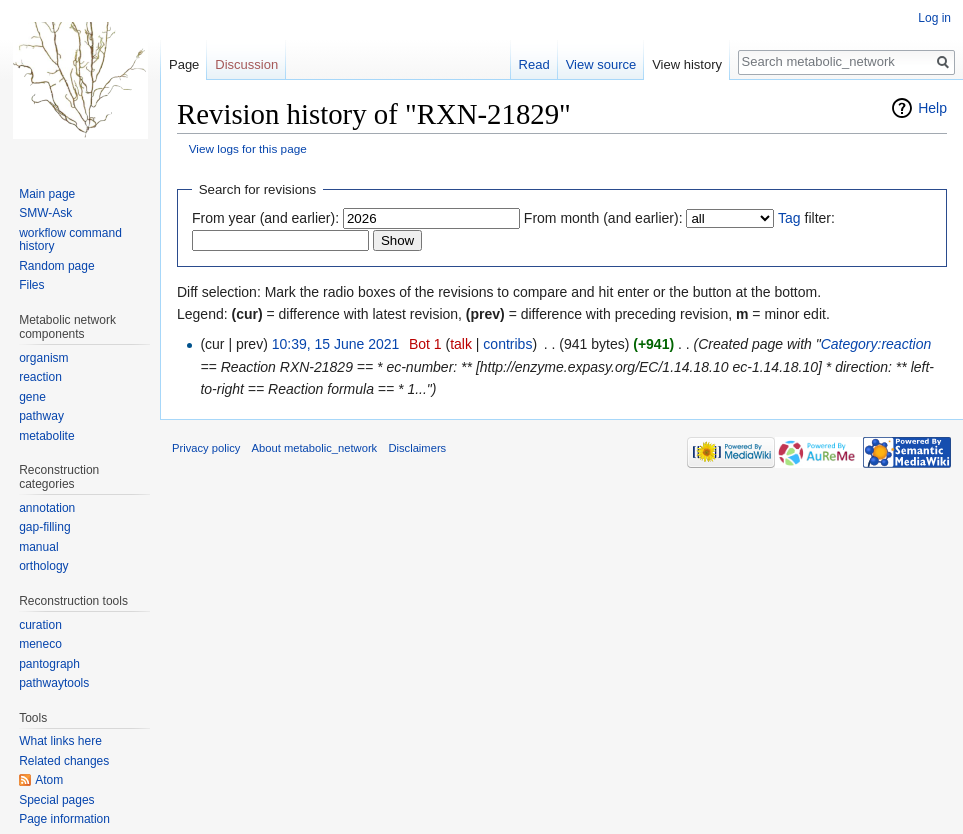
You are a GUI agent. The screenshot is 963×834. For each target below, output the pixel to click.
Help (932, 108)
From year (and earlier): (265, 218)
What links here (60, 741)
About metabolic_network (315, 448)
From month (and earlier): (603, 218)
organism (43, 358)
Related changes (64, 761)
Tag (789, 218)
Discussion (246, 64)
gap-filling (44, 527)
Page (184, 64)
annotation (47, 508)
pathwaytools (54, 683)
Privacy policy (206, 448)
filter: (806, 218)
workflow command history (70, 240)
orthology (43, 566)
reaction (40, 377)
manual (38, 547)
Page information (64, 819)
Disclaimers (417, 448)
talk (461, 344)
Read (534, 64)
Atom (49, 780)
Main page (47, 194)
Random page (56, 266)
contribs (507, 344)
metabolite (46, 436)
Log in (934, 18)
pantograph (49, 664)
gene (32, 397)
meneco (40, 644)
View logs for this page (248, 148)
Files (31, 285)
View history (687, 64)
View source (601, 64)
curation (40, 625)
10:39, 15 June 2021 (336, 344)
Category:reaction (876, 344)
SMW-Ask (45, 213)
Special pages (56, 800)
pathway (41, 416)
